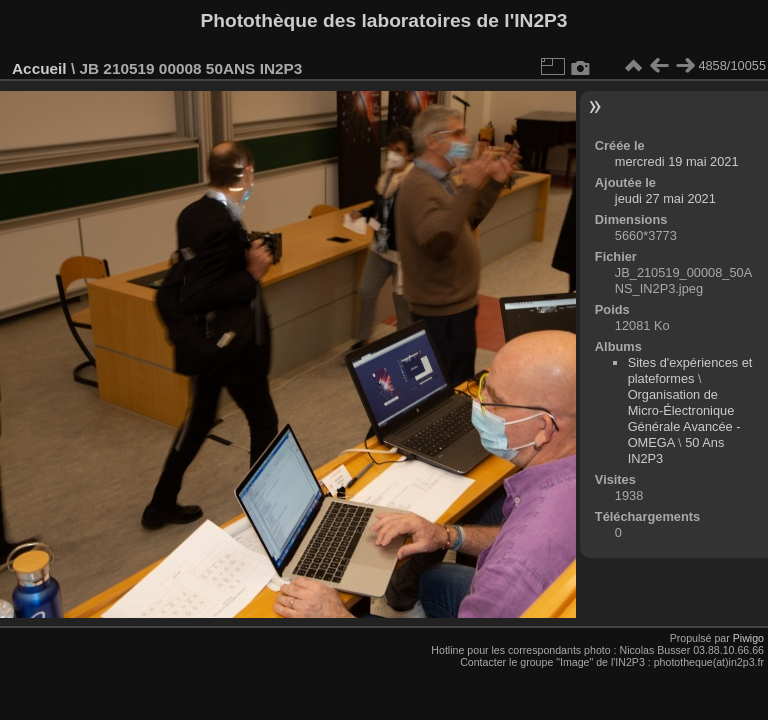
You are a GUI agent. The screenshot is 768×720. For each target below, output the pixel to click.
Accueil (39, 68)
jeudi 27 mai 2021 (665, 198)
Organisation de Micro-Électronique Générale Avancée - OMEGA (684, 418)
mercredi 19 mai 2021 (677, 161)
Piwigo (748, 638)
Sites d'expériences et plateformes (690, 370)
